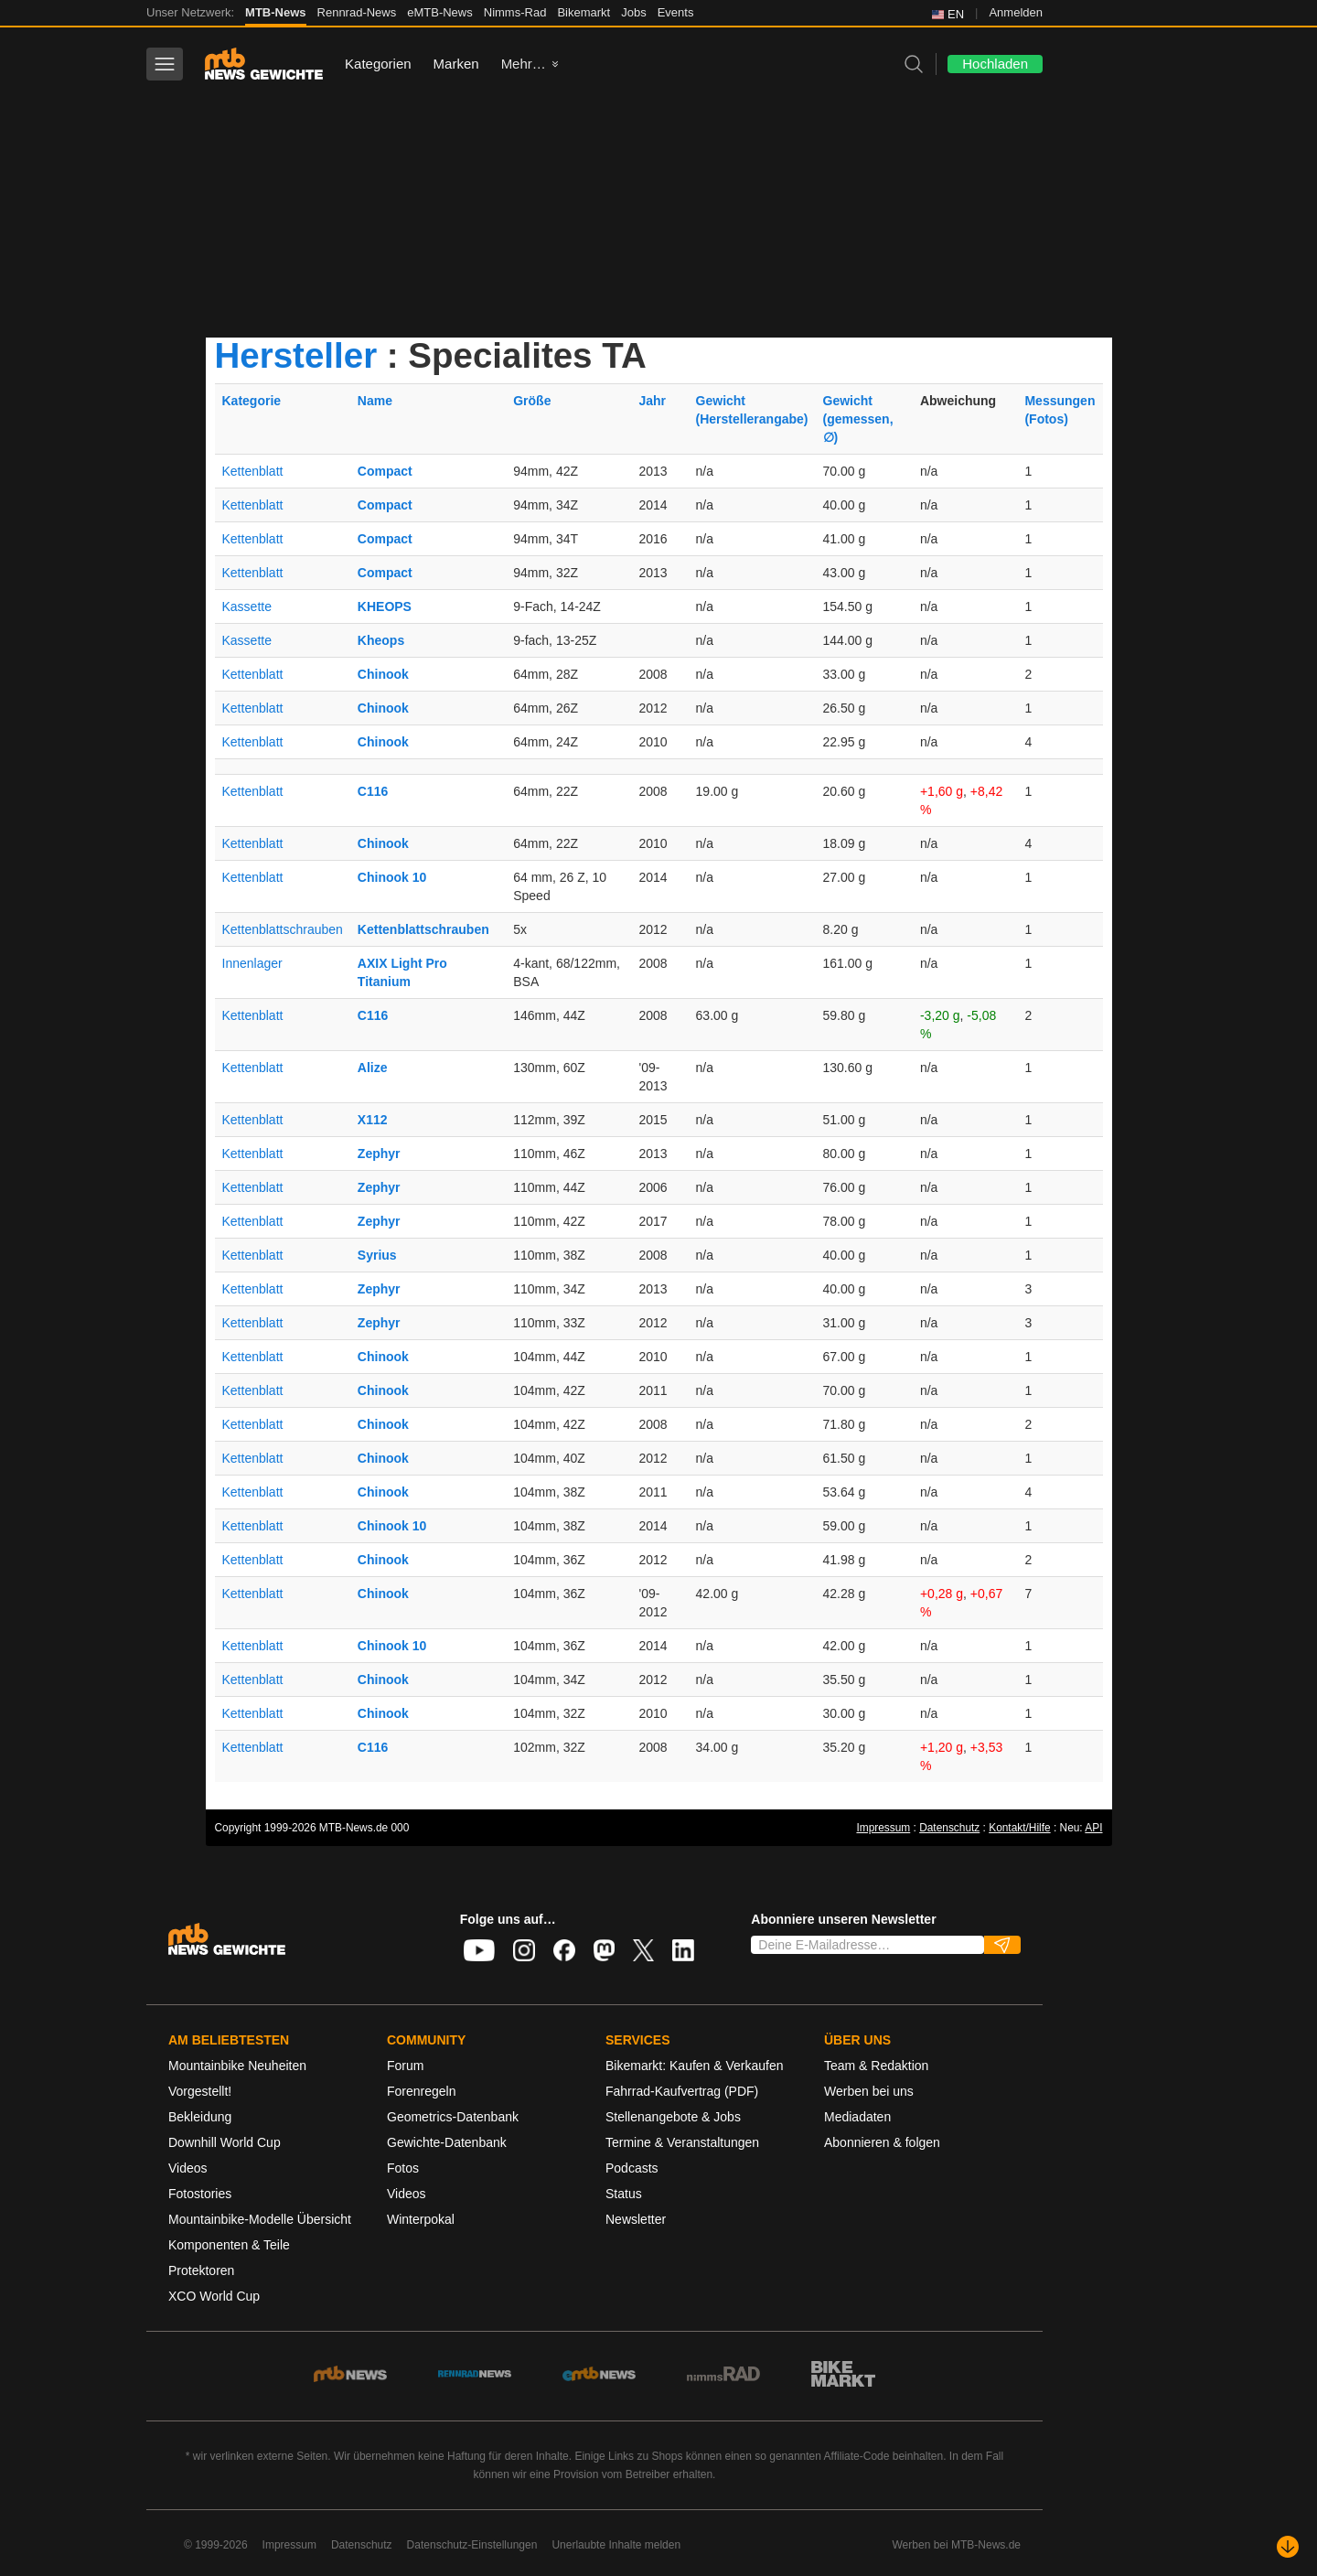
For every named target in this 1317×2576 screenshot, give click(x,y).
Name (375, 400)
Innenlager (252, 963)
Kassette (247, 606)
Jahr (652, 400)
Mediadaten (857, 2116)
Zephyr (379, 1153)
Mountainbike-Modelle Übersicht (259, 2219)
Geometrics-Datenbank (453, 2116)
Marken (456, 63)
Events (676, 12)
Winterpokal (421, 2219)
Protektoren (201, 2270)
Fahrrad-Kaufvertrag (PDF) (681, 2091)
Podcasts (631, 2168)
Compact (385, 471)
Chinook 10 (392, 877)
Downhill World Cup (224, 2142)
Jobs (633, 12)
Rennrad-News (357, 12)
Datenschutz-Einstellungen (472, 2544)
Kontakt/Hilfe (1019, 1827)
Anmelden (1016, 12)
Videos (188, 2168)
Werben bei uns (869, 2091)
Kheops (381, 640)
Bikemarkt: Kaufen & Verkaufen (694, 2065)
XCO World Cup (214, 2296)
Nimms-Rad (515, 12)
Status (623, 2193)
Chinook (383, 674)
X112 (373, 1119)
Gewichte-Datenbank (447, 2142)
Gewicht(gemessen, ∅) (858, 419)
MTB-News (275, 12)
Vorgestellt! (199, 2091)
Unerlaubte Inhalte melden (615, 2544)
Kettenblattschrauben (282, 929)
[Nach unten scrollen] (1288, 2547)
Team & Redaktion (876, 2065)
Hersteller (296, 355)
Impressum (883, 1827)
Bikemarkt (583, 12)
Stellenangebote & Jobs (673, 2116)
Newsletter (635, 2219)
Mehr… (523, 63)
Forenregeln (421, 2091)
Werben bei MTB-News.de (957, 2544)
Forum (405, 2065)
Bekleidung (199, 2116)
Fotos (403, 2168)
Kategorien (378, 63)
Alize (373, 1067)
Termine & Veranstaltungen (682, 2142)
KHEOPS (385, 606)
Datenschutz (949, 1827)
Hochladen (995, 63)
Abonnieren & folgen (882, 2142)
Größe (532, 400)
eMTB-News (440, 12)
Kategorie (252, 400)
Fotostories (199, 2193)
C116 (373, 791)
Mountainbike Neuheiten (237, 2065)
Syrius (377, 1255)
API (1093, 1827)
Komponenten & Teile (229, 2245)
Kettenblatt (253, 471)
